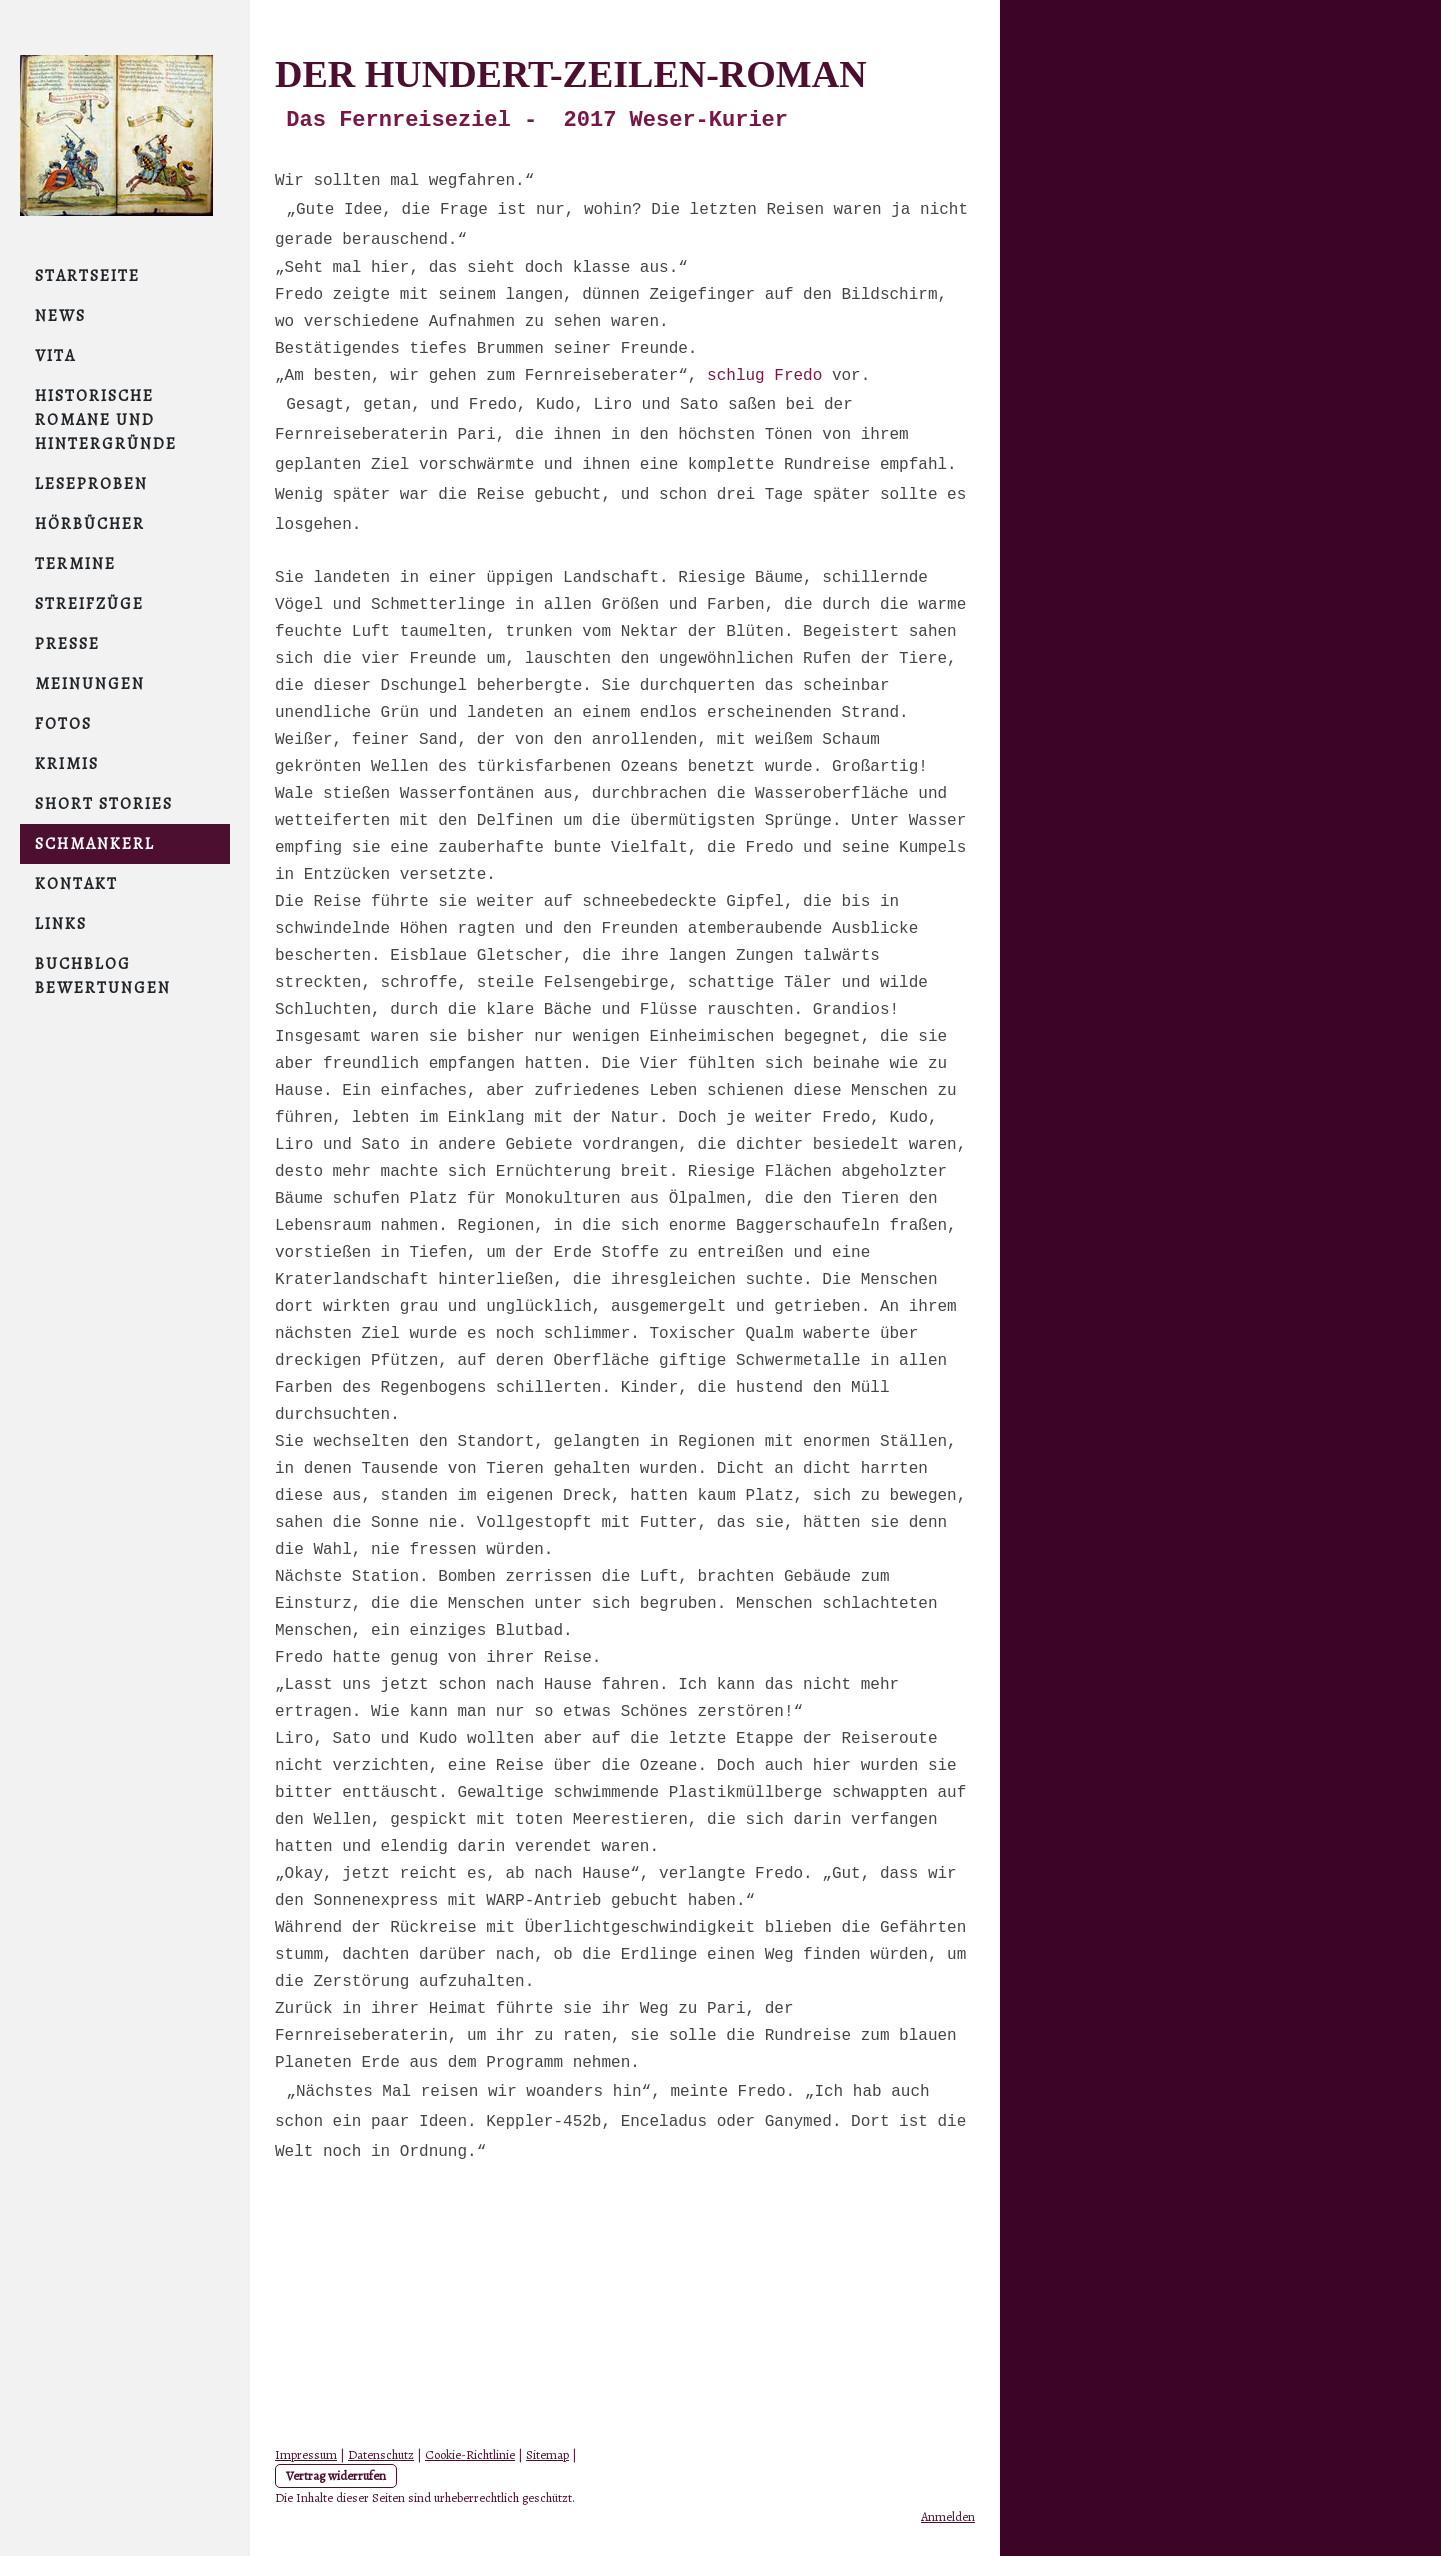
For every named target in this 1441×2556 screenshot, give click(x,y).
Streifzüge (89, 604)
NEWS (60, 316)
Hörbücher (90, 524)
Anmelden (948, 2516)
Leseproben (91, 484)
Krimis (67, 764)
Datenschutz (381, 2454)
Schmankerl (95, 844)
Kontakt (76, 884)
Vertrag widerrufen (336, 2475)
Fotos (63, 724)
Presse (67, 644)
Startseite (87, 276)
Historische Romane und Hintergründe (106, 420)
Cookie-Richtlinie (470, 2454)
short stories (104, 804)
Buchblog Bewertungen (103, 976)
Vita (55, 356)
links (61, 924)
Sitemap (547, 2454)
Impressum (306, 2454)
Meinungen (90, 684)
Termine (75, 564)
